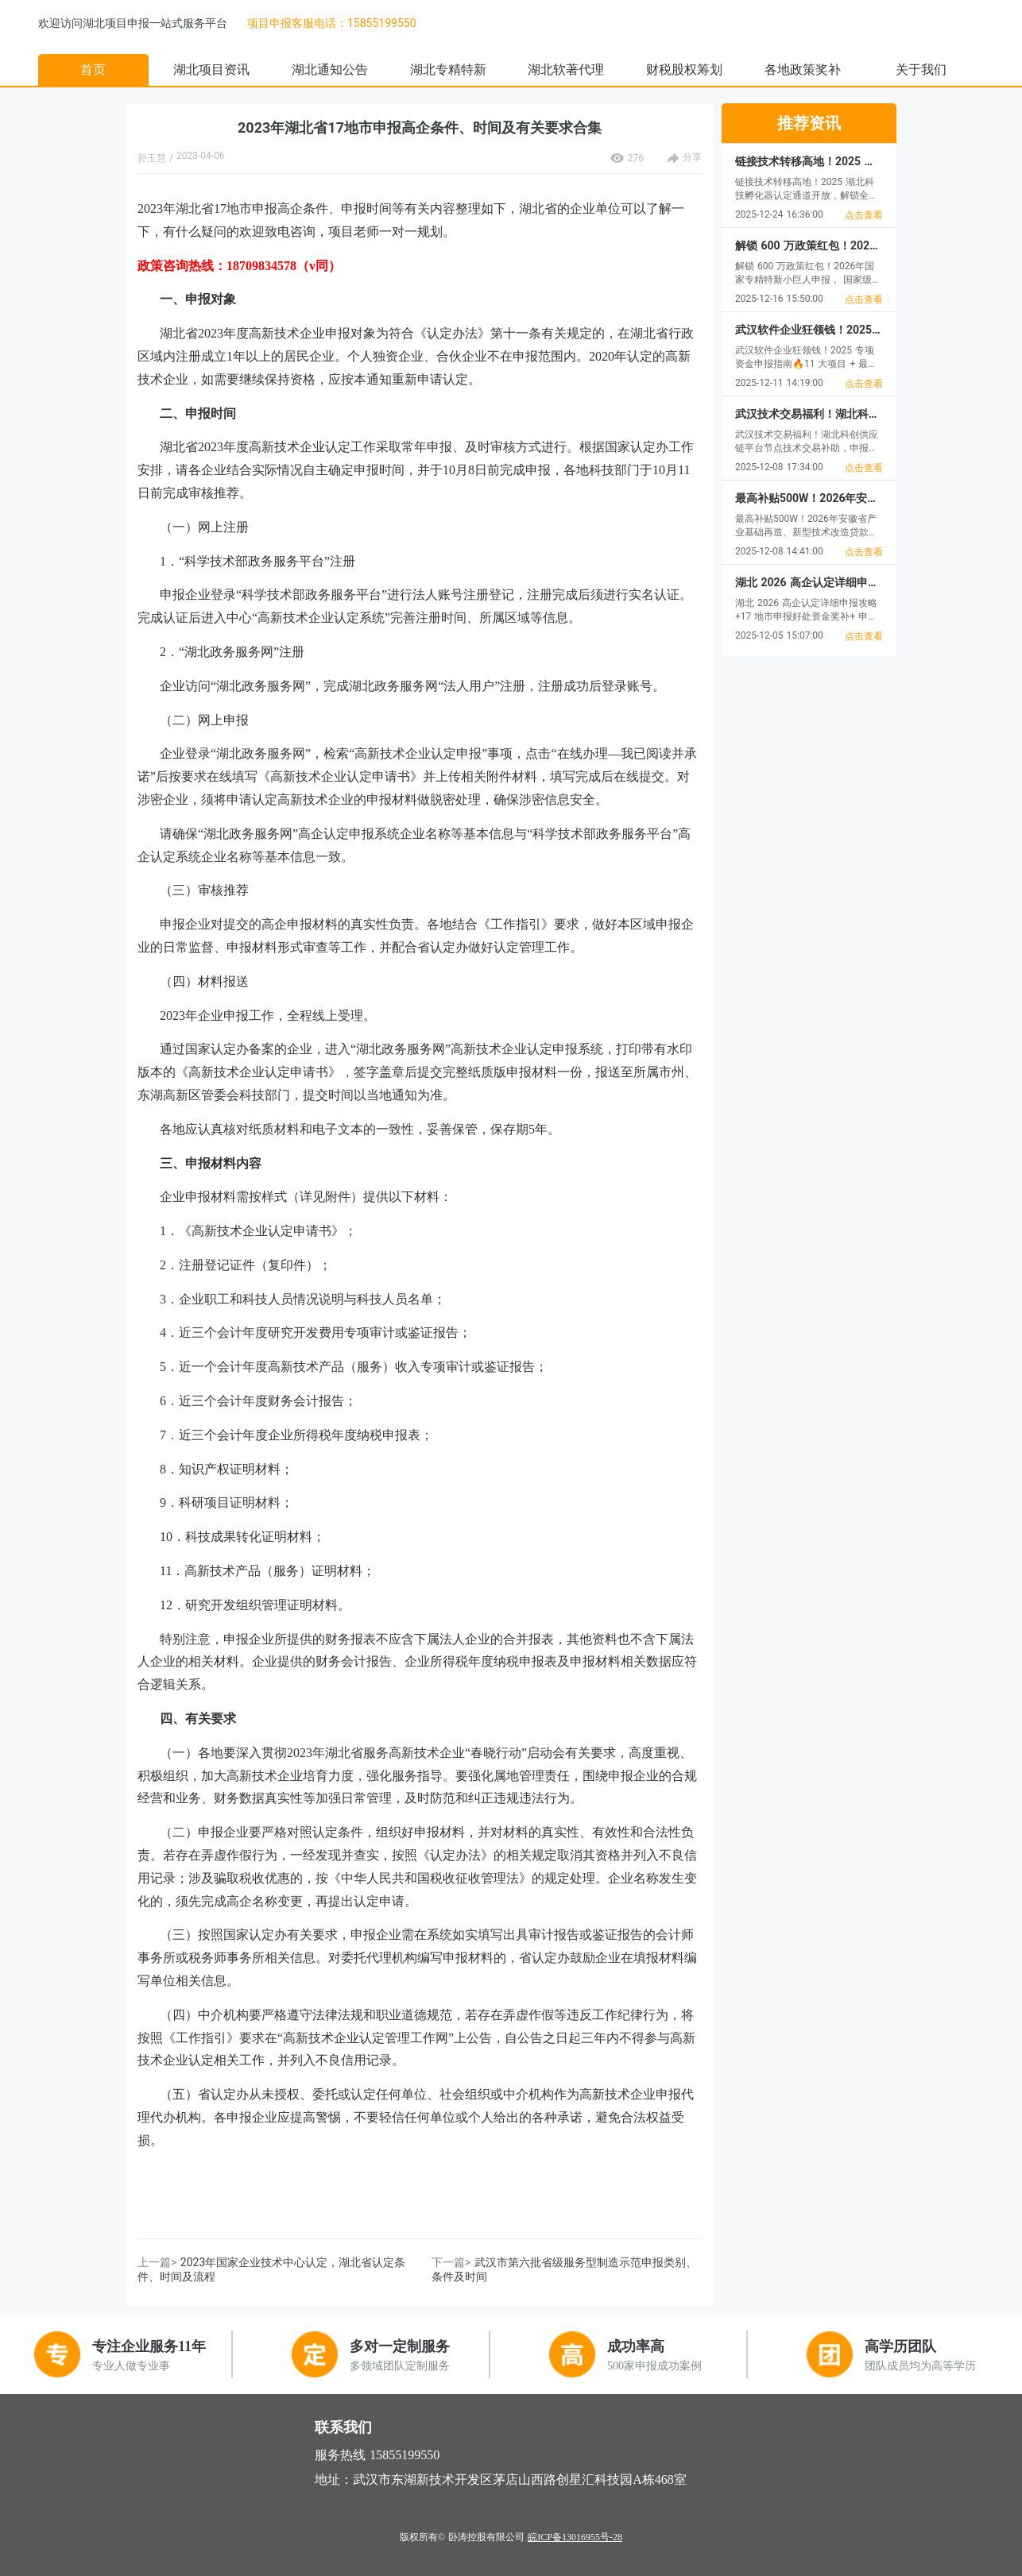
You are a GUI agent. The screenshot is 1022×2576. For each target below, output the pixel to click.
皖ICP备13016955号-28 (575, 2537)
